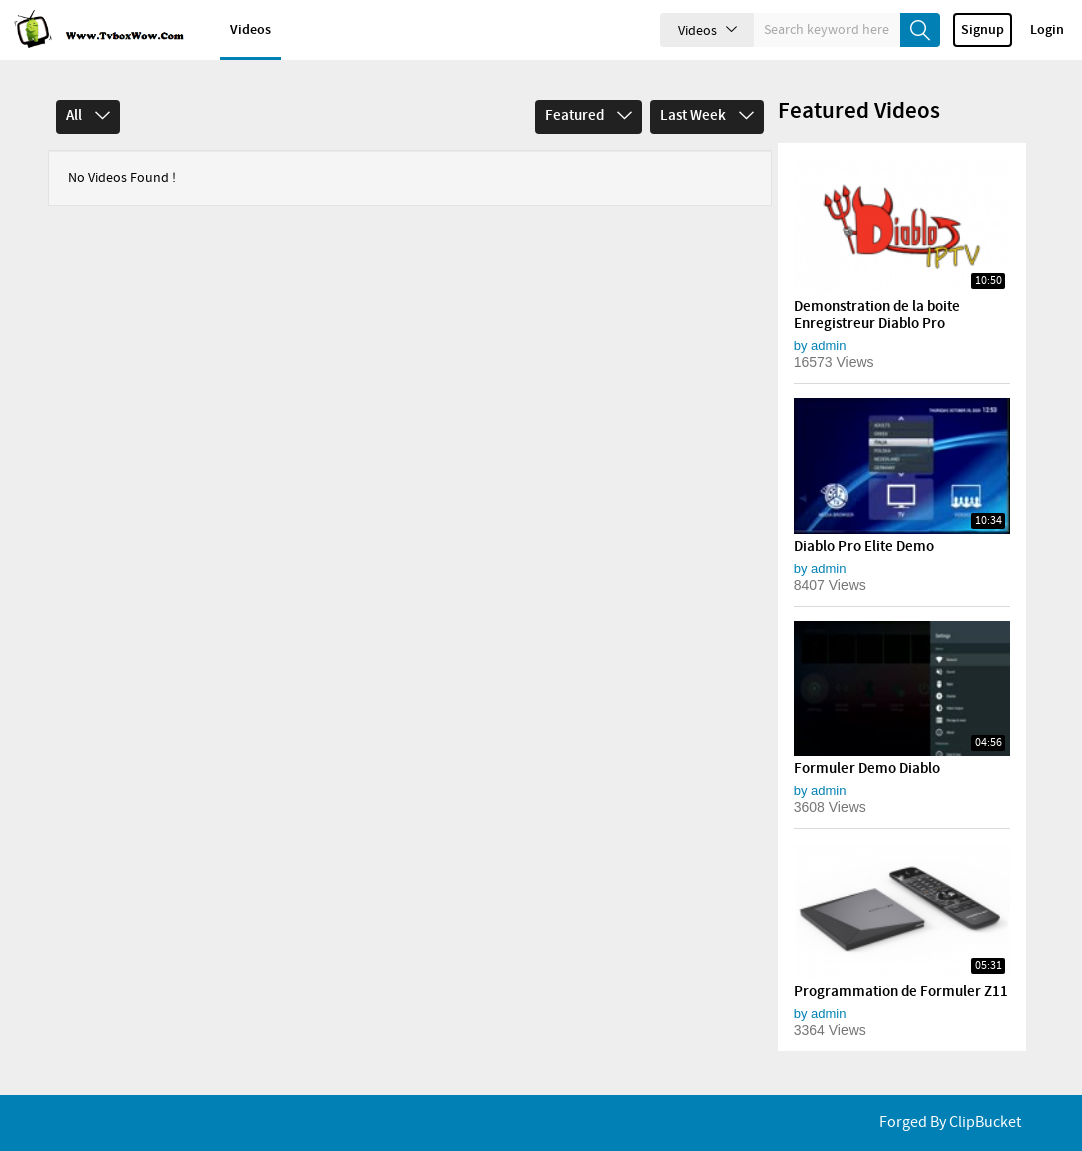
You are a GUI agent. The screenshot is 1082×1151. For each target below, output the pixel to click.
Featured (588, 116)
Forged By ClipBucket (950, 1122)
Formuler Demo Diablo (867, 769)
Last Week (707, 116)
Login (1047, 30)
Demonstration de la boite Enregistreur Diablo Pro (877, 315)
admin (828, 345)
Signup (982, 30)
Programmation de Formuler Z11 (901, 992)
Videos (250, 30)
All (88, 116)
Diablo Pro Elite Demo (864, 547)
